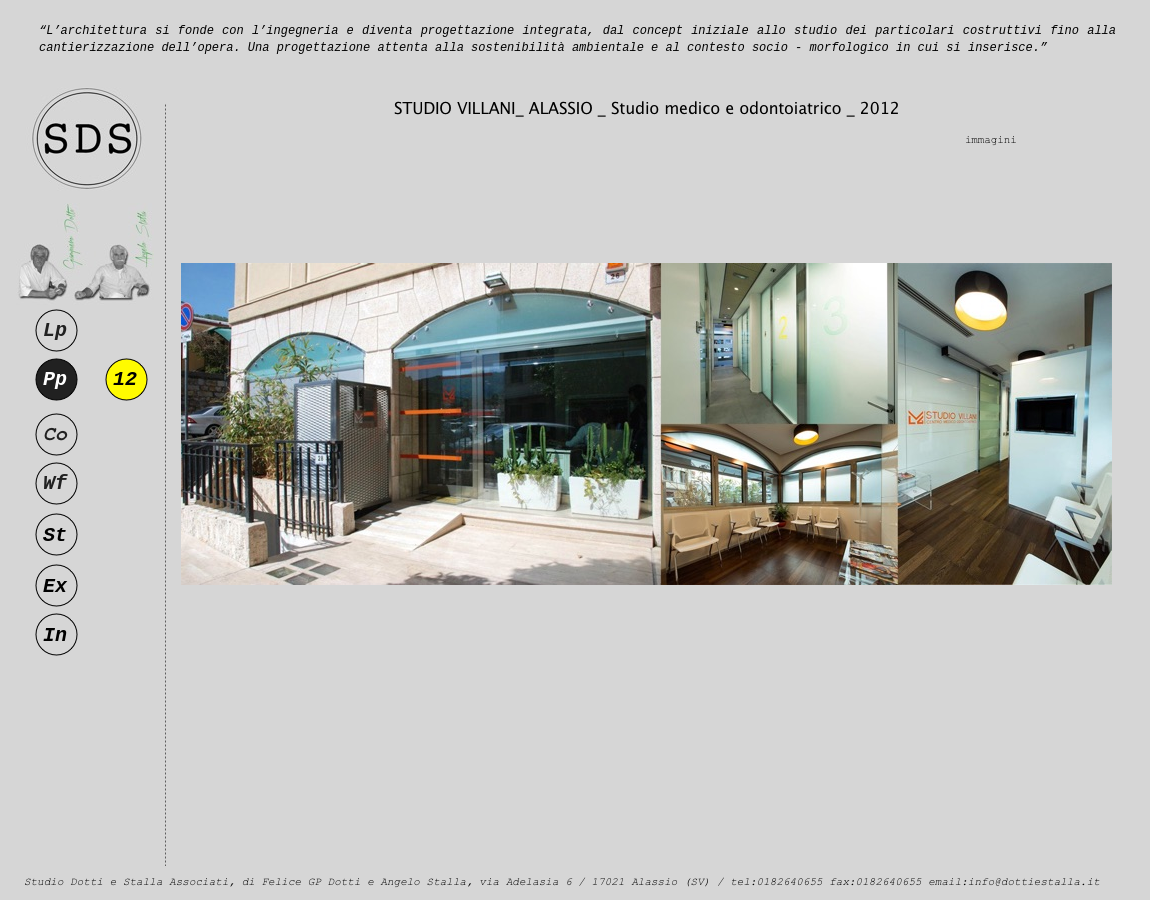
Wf (55, 483)
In (55, 635)
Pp (55, 379)
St (55, 535)
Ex (55, 586)
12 (125, 379)
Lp (55, 330)
